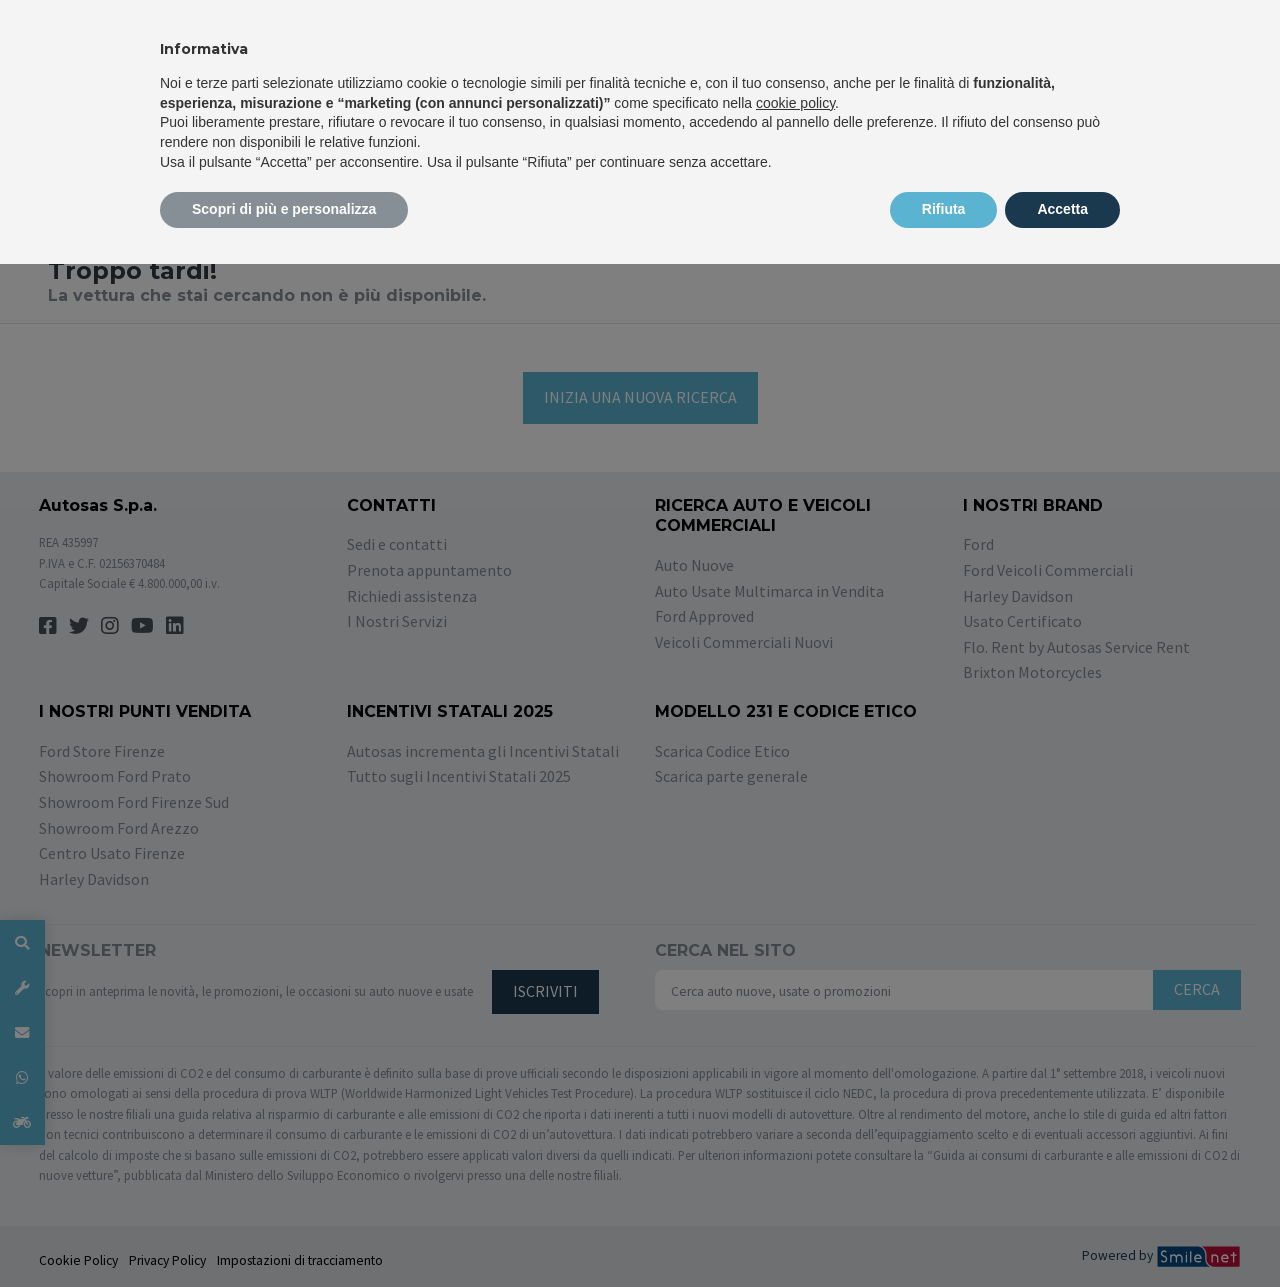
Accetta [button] (1062, 209)
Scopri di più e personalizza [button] (284, 209)
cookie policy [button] (795, 103)
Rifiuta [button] (944, 209)
